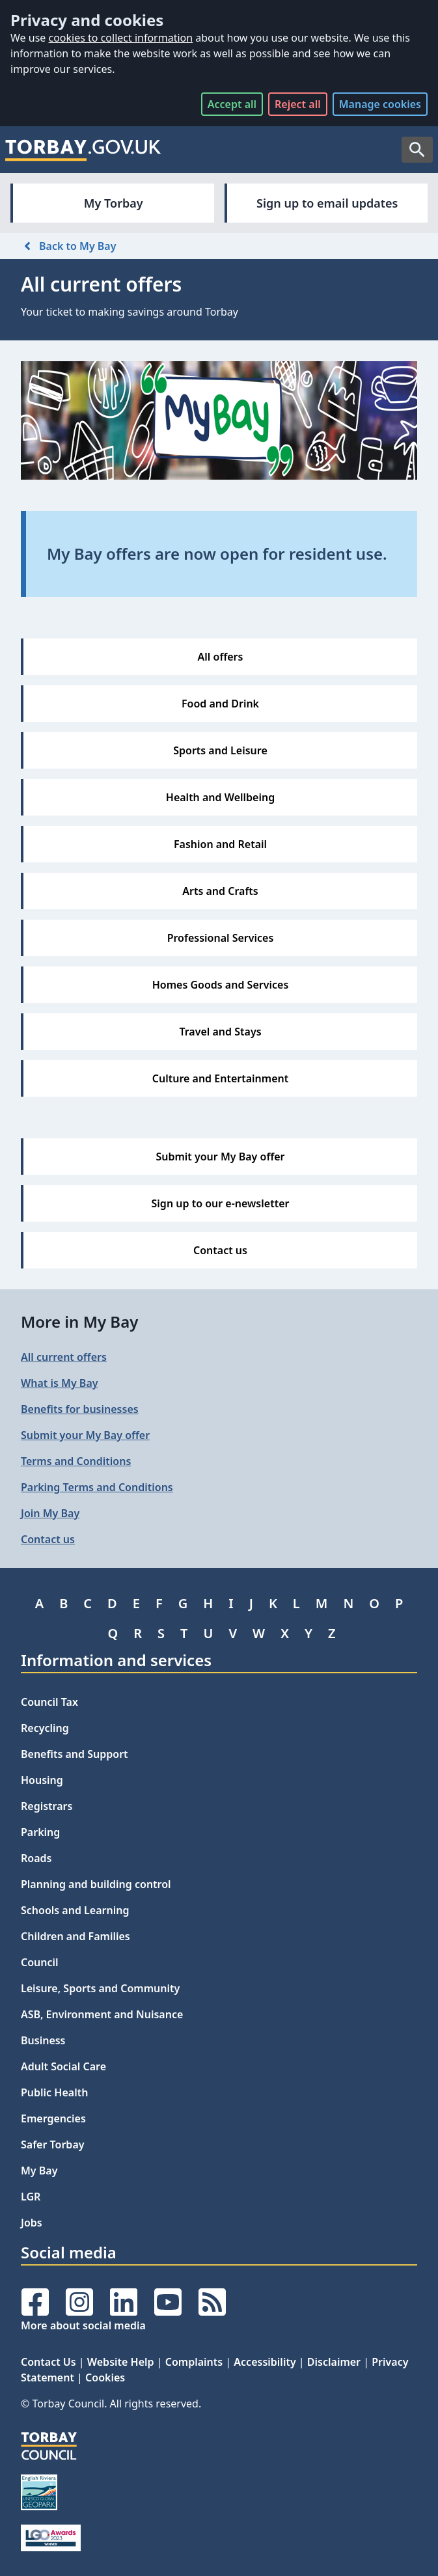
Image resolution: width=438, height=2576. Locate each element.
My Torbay (113, 203)
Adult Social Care (63, 2066)
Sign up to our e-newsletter (221, 1203)
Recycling (45, 1728)
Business (43, 2040)
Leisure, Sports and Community (100, 1988)
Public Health (54, 2092)
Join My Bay (50, 1513)
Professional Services (220, 938)
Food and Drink (220, 703)
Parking (40, 1832)
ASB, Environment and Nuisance (102, 2014)
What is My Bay (59, 1383)
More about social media (83, 2325)
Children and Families (75, 1936)
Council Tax (49, 1702)
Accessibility (264, 2362)
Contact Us (48, 2362)
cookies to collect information (120, 38)
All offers (220, 657)
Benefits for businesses (80, 1409)
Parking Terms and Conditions (97, 1487)
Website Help (120, 2362)
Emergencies (53, 2118)
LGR (30, 2196)
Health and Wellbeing (220, 797)
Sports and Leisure (220, 750)
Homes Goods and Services (220, 985)
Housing (42, 1780)
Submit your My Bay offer (220, 1156)
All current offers (64, 1357)
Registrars (46, 1806)
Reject (298, 104)
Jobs (31, 2222)
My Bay (39, 2170)
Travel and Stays (220, 1031)
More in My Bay (79, 1321)
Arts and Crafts (220, 891)
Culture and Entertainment (220, 1078)
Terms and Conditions (76, 1461)
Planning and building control (96, 1884)
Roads (36, 1858)
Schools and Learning (75, 1910)
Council (40, 1962)
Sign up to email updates (327, 203)
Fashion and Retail (220, 844)
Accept (232, 104)
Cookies (105, 2377)
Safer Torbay (53, 2144)
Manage (380, 104)
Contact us (220, 1250)
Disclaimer (334, 2362)
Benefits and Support (74, 1754)
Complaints (194, 2362)
